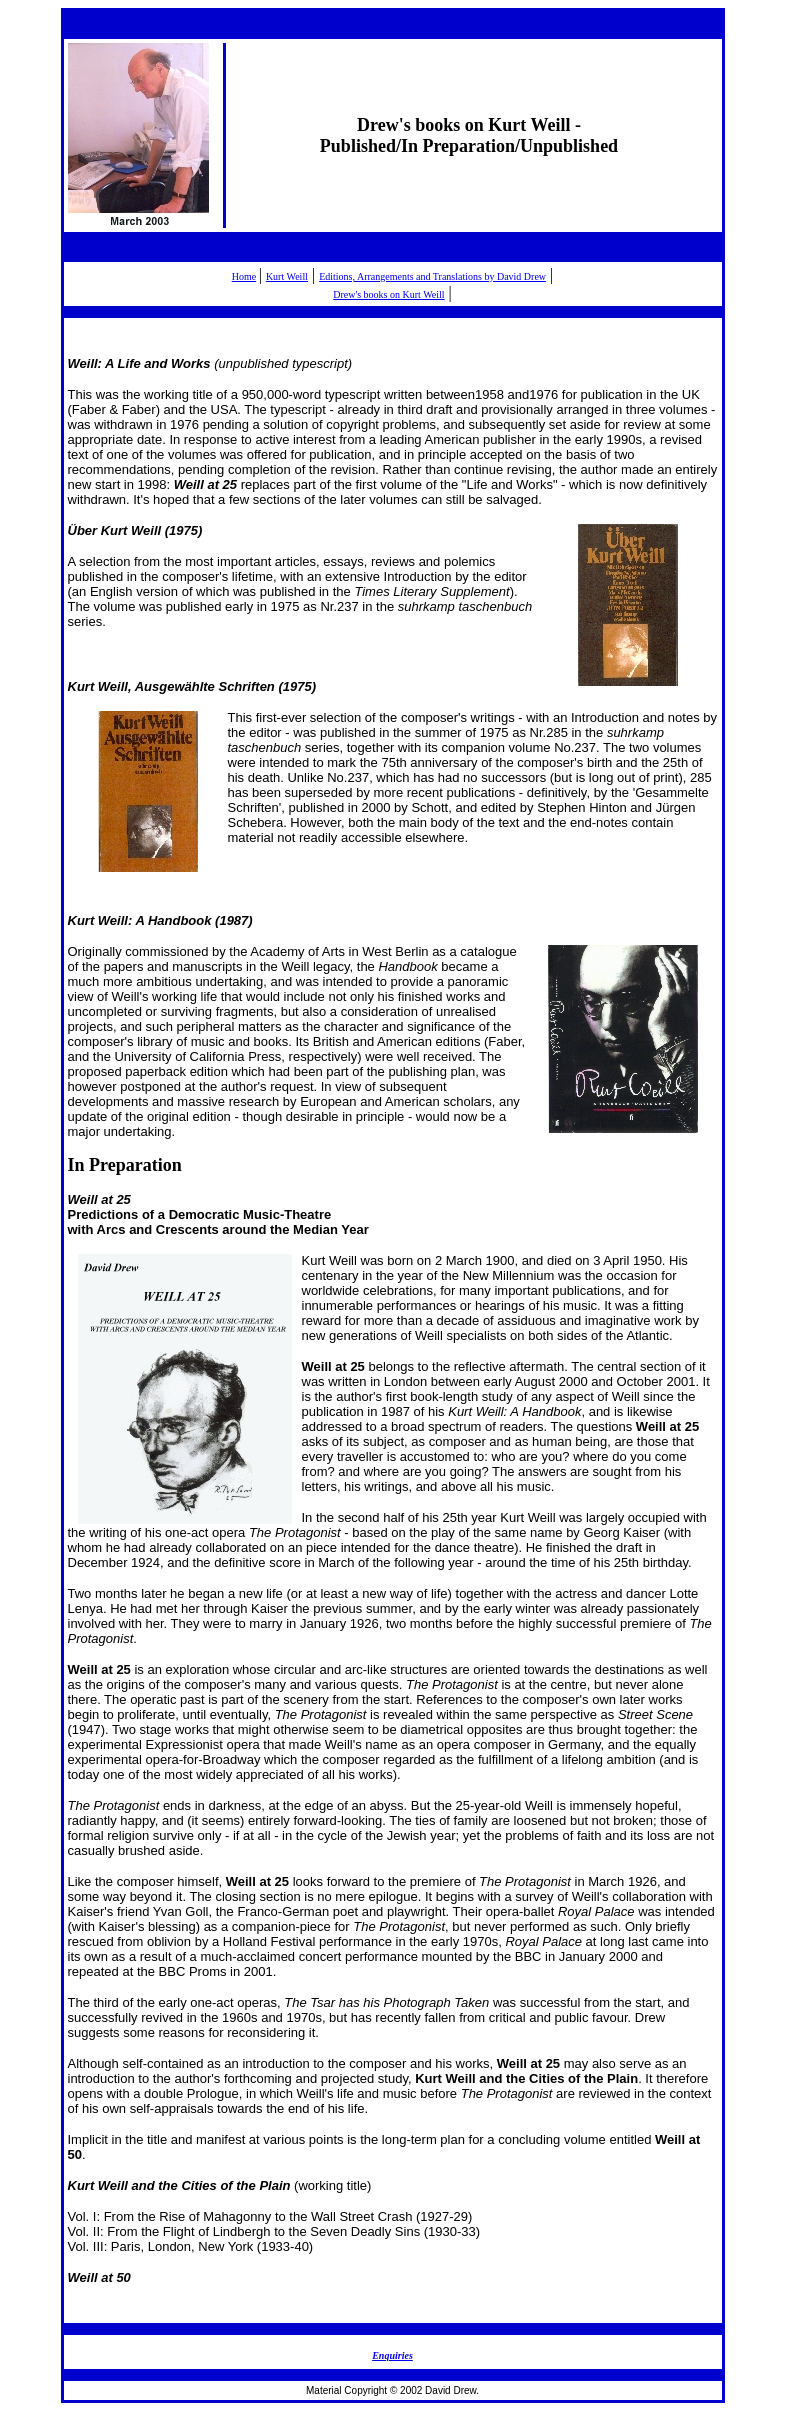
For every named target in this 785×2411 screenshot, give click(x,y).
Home (244, 276)
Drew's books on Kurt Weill (388, 294)
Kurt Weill (287, 276)
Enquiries (392, 2355)
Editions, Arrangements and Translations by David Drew (432, 276)
